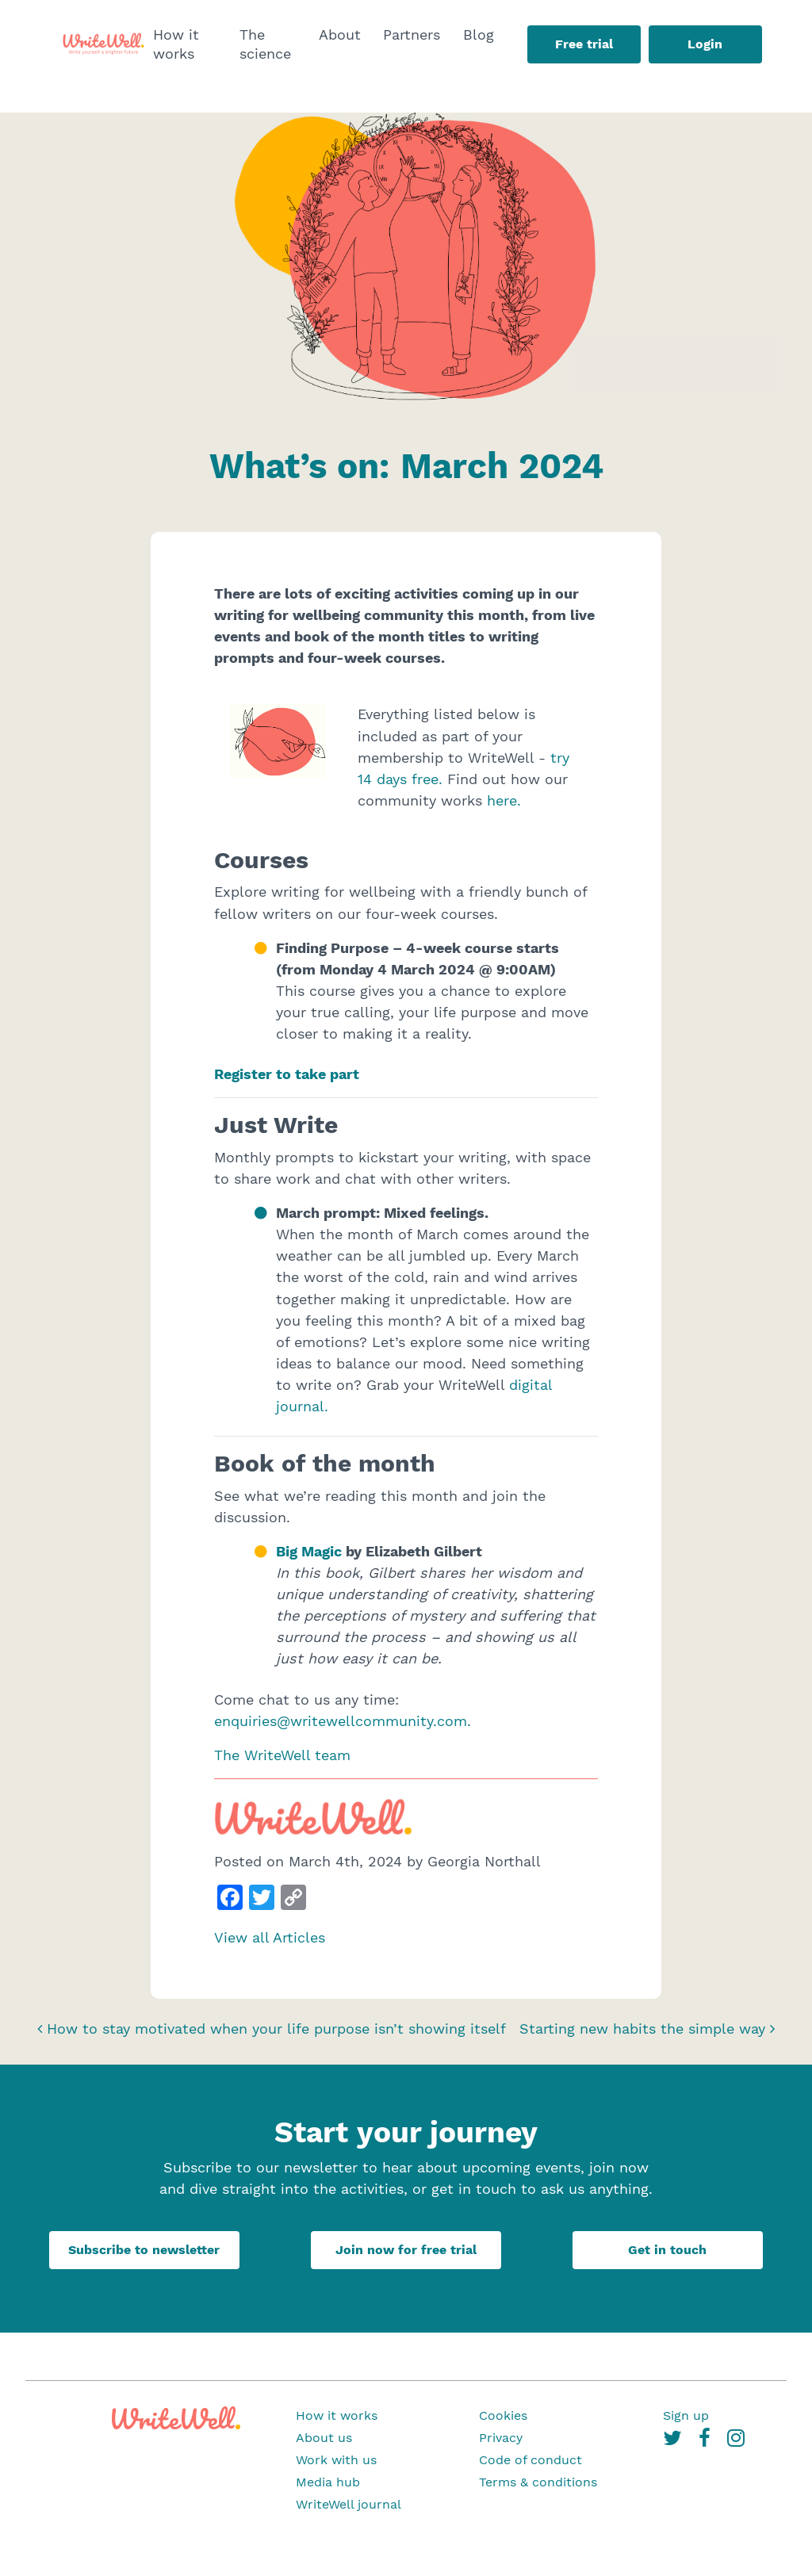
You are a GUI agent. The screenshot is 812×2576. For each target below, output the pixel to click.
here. (504, 800)
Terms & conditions (538, 2482)
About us (324, 2437)
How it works (176, 44)
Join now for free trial (406, 2249)
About (340, 34)
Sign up (686, 2415)
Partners (411, 34)
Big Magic (311, 1551)
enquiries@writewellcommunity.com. (342, 1721)
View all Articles (269, 1937)
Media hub (328, 2482)
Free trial (584, 44)
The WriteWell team (282, 1755)
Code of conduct (530, 2459)
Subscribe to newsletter (144, 2249)
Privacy (501, 2437)
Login (705, 44)
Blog (478, 34)
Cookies (503, 2415)
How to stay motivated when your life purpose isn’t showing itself (271, 2028)
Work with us (336, 2459)
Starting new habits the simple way (647, 2028)
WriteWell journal (348, 2504)
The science (265, 44)
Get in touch (667, 2249)
